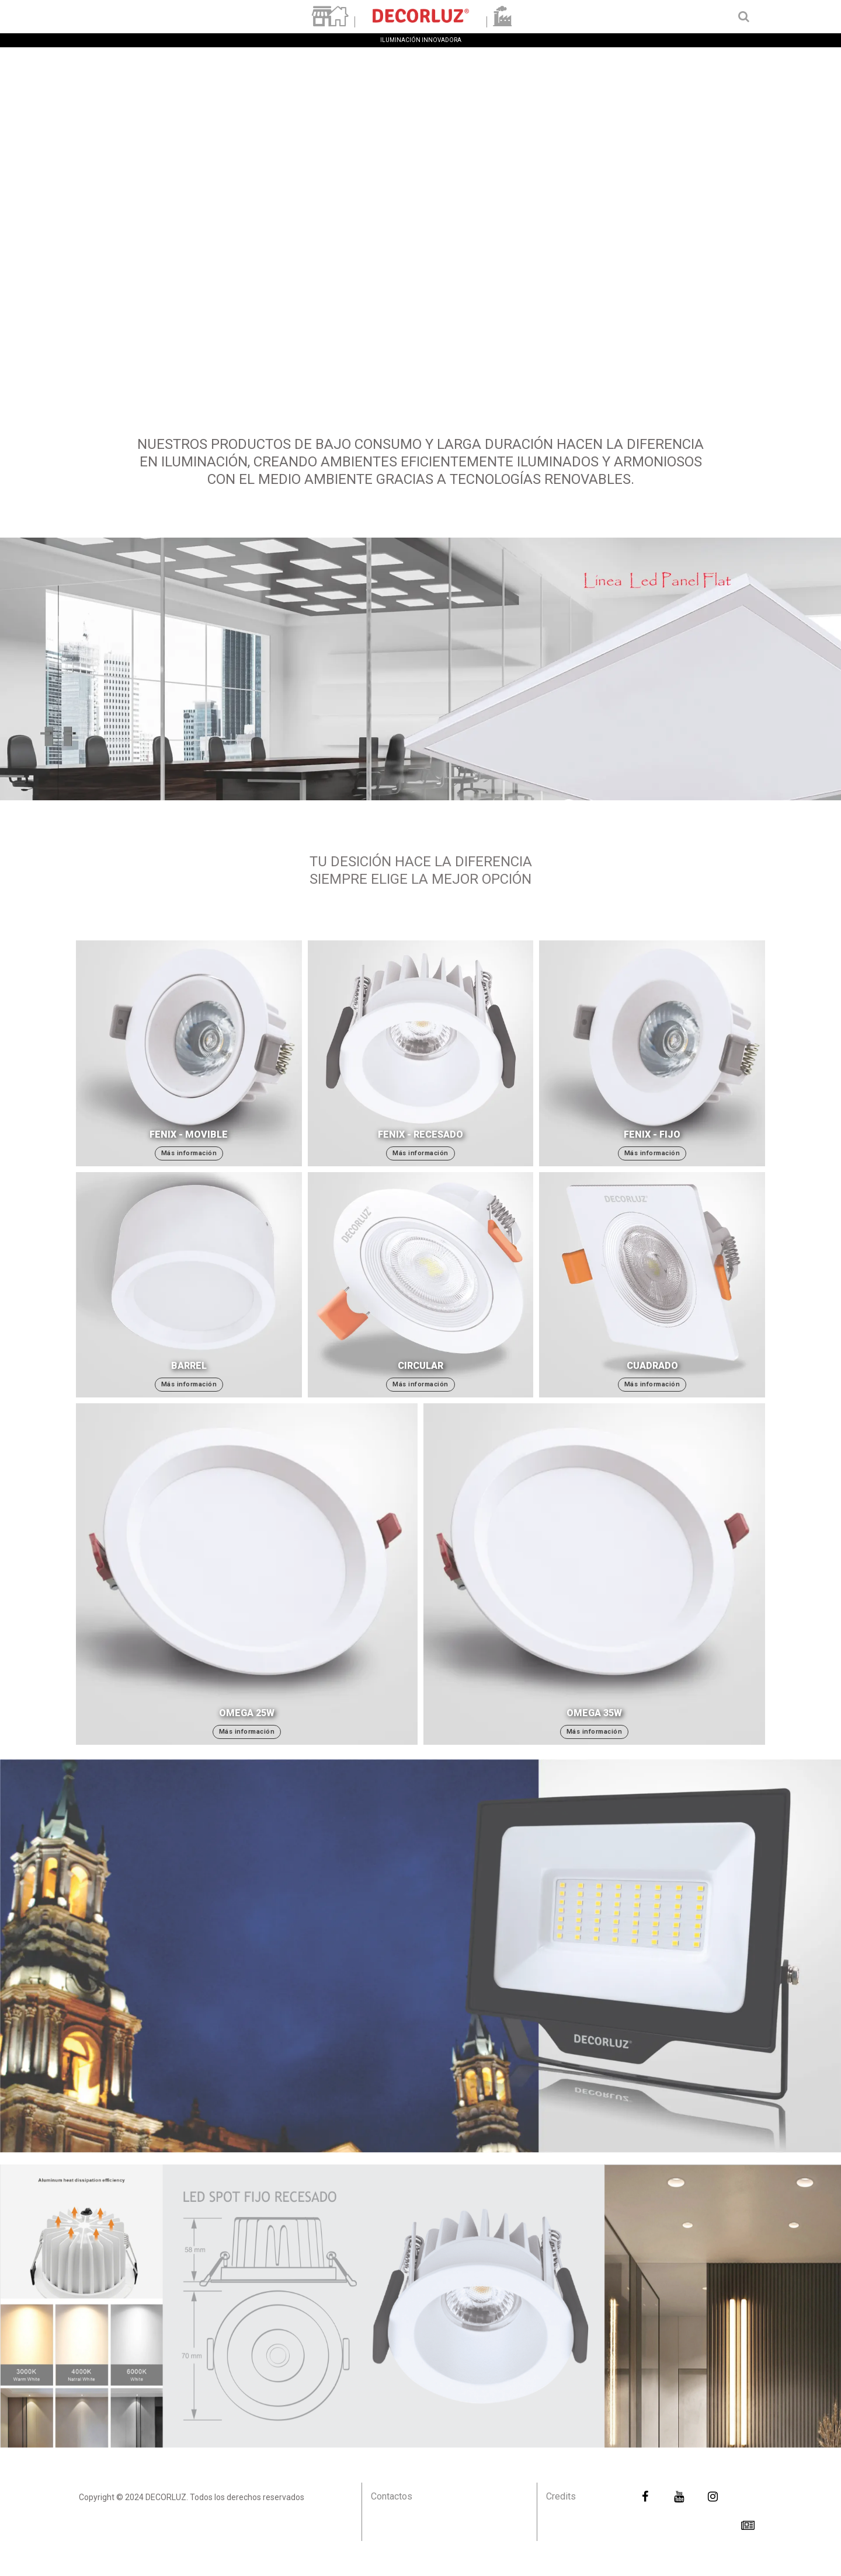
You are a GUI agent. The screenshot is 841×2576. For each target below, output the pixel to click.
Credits (561, 2496)
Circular (420, 1365)
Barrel (189, 1365)
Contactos (391, 2496)
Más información (189, 1153)
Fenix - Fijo (652, 1134)
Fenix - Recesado (420, 1134)
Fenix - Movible (189, 1134)
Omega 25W (246, 1713)
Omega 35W (594, 1713)
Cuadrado (652, 1365)
